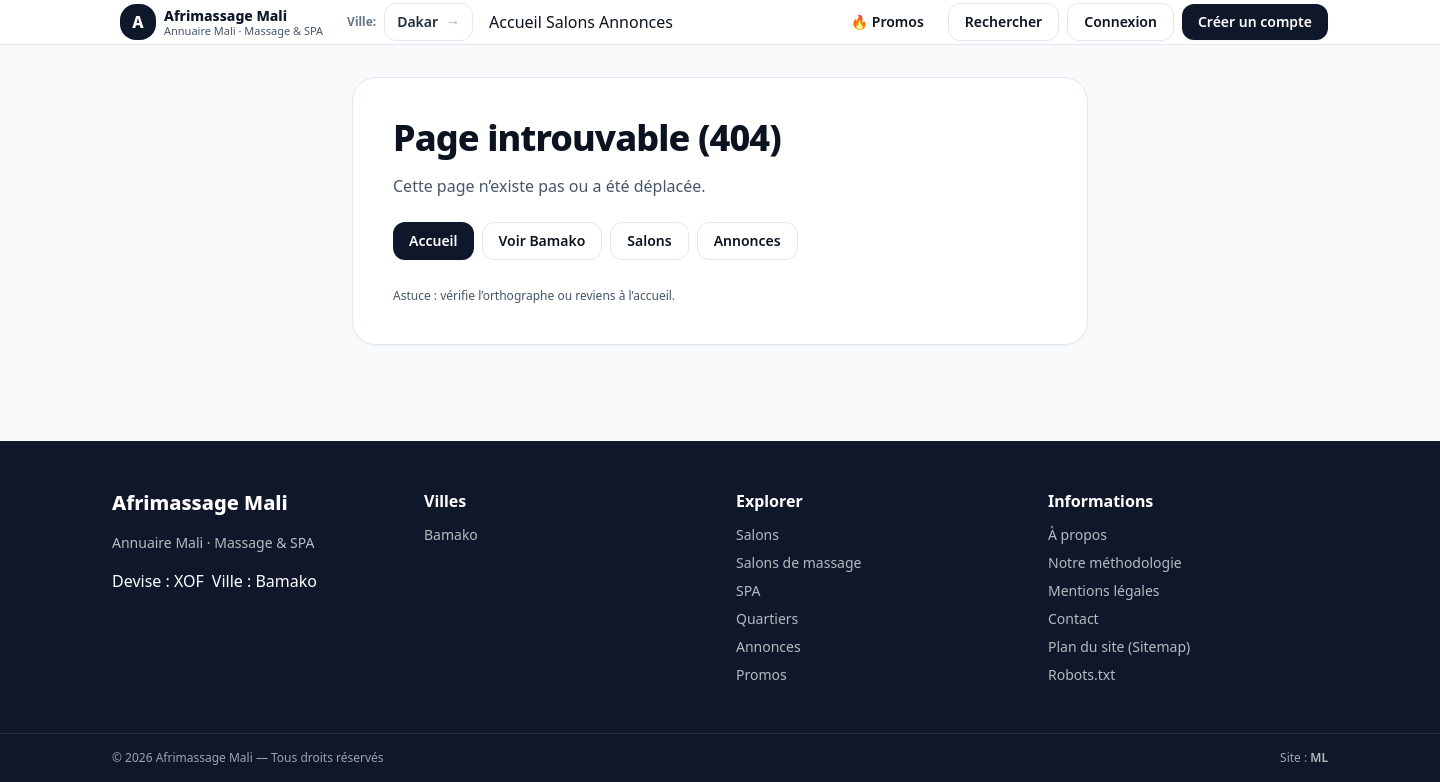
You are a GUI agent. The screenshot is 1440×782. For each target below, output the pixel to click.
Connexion (1120, 21)
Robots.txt (1081, 674)
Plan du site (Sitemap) (1119, 646)
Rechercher (1003, 21)
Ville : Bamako (264, 581)
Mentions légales (1104, 590)
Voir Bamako (542, 240)
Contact (1073, 618)
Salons (570, 22)
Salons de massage (798, 562)
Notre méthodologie (1115, 562)
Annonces (636, 22)
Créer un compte (1255, 21)
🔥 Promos (887, 21)
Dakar (428, 22)
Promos (761, 674)
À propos (1077, 534)
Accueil (515, 22)
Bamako (451, 534)
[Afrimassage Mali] (221, 22)
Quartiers (767, 618)
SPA (748, 590)
